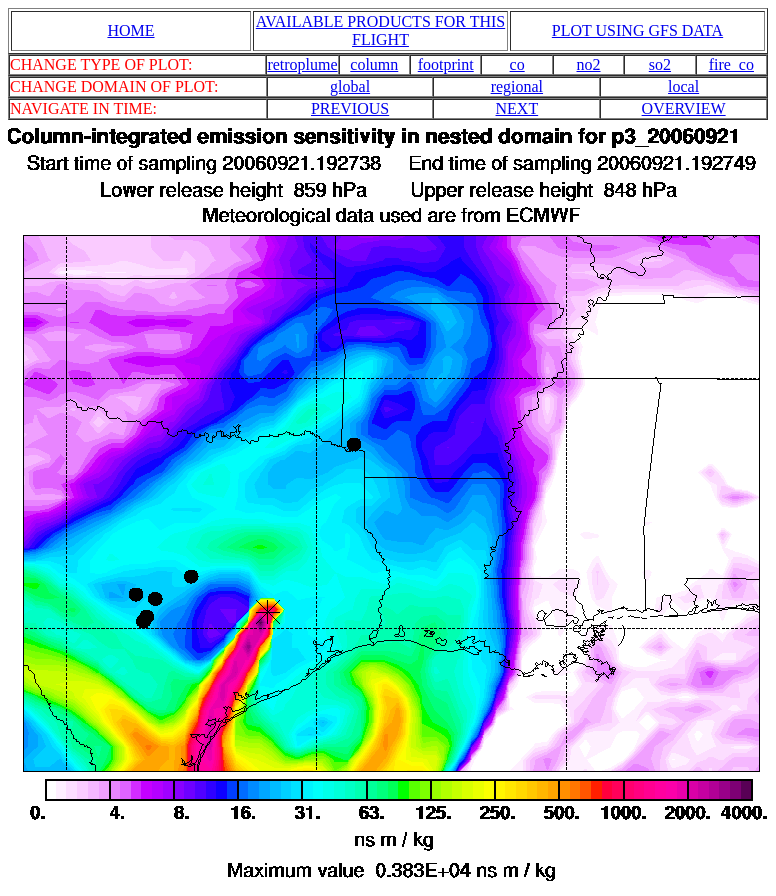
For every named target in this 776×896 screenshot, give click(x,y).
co (517, 64)
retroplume (302, 64)
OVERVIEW (684, 108)
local (683, 86)
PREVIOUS (350, 108)
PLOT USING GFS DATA (637, 30)
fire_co (731, 64)
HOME (130, 30)
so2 (660, 64)
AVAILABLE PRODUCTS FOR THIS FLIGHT (380, 30)
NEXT (517, 108)
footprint (446, 64)
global (350, 86)
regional (517, 86)
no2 (589, 64)
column (374, 64)
